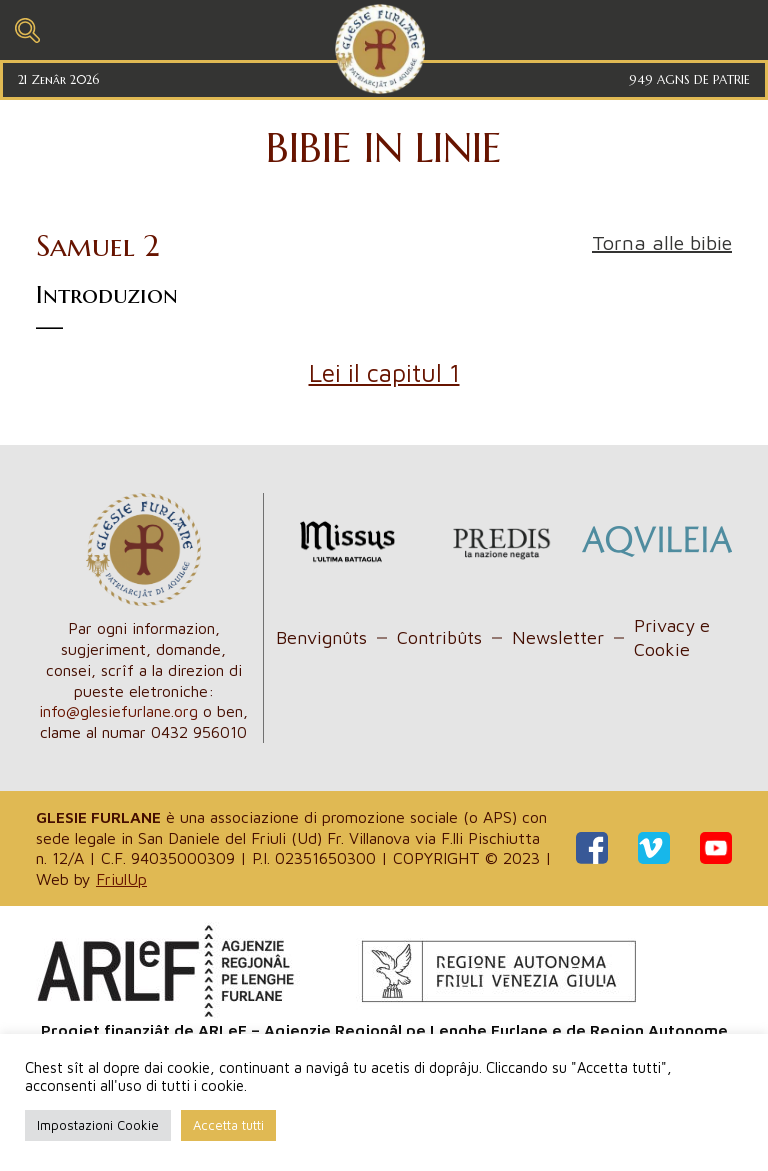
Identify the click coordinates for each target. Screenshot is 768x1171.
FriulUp (121, 879)
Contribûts (439, 637)
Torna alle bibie (662, 242)
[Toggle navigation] (27, 27)
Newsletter (558, 637)
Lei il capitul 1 (384, 372)
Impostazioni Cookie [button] (98, 1125)
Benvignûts (321, 637)
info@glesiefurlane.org (118, 711)
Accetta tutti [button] (228, 1125)
